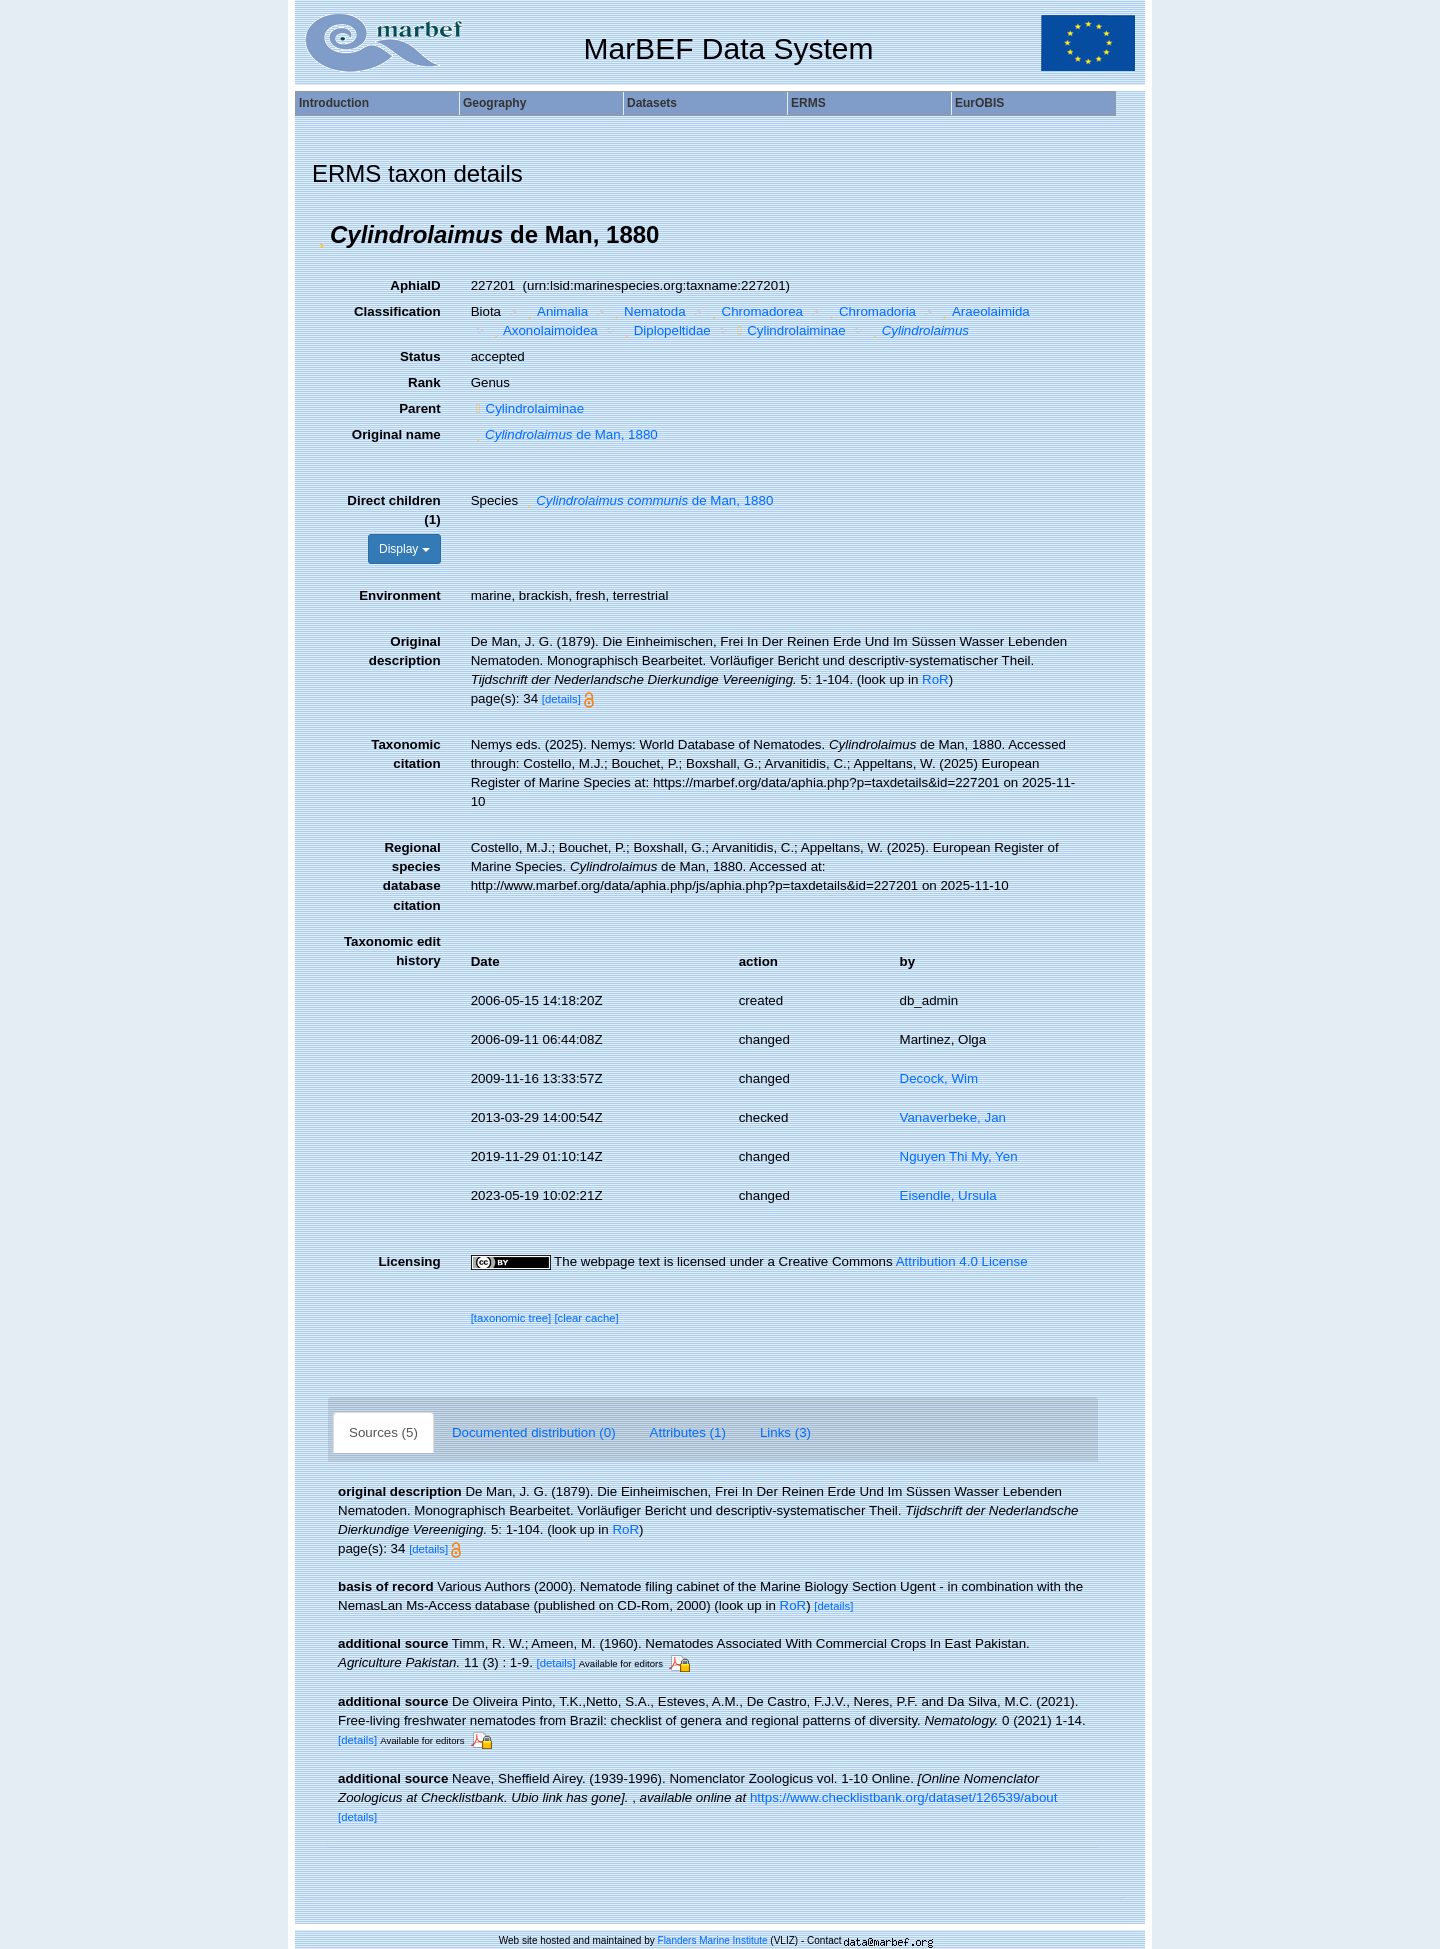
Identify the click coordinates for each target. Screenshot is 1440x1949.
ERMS (808, 103)
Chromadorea (755, 311)
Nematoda (648, 311)
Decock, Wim (939, 1078)
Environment (399, 595)
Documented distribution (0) (534, 1432)
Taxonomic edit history (392, 951)
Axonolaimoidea (542, 330)
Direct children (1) (393, 510)
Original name (396, 434)
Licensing (409, 1261)
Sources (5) (383, 1432)
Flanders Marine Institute (713, 1940)
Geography (494, 103)
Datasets (652, 103)
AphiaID (415, 285)
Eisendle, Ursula (948, 1195)
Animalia (556, 311)
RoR (935, 679)
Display (404, 549)
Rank (424, 382)
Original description (405, 651)
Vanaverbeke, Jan (953, 1117)
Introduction (334, 103)
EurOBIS (979, 103)
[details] (561, 699)
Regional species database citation (412, 876)
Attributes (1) (688, 1432)
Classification (397, 311)
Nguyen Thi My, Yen (959, 1156)
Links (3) (785, 1432)
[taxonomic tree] (511, 1318)
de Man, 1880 (564, 434)
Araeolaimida (984, 311)
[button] (321, 235)
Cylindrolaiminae (788, 330)
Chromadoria (871, 311)
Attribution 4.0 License (962, 1261)
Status (420, 356)
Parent (419, 408)
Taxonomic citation (405, 754)
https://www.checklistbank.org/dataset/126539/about (903, 1797)
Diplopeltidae (665, 330)
